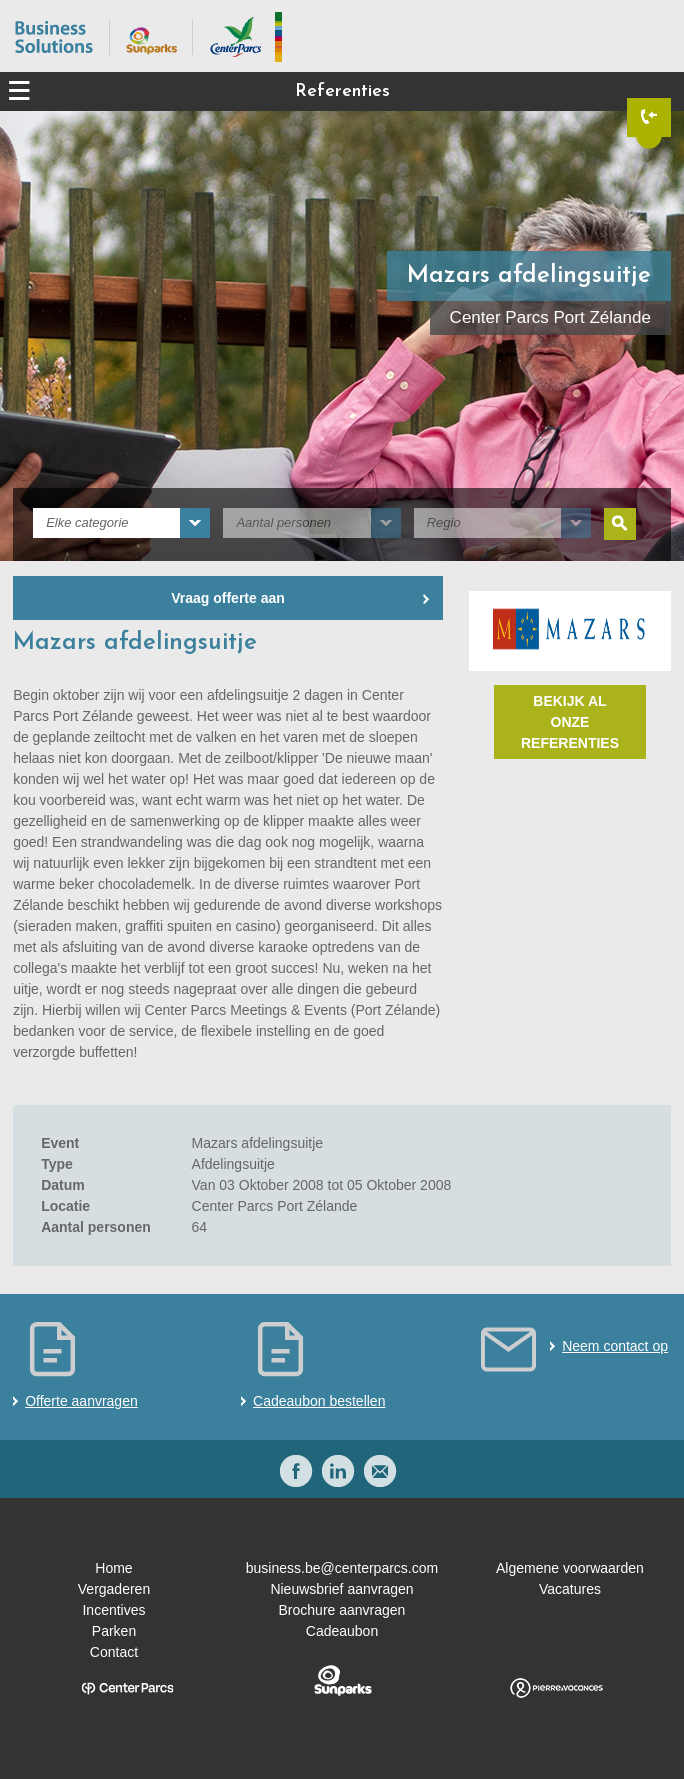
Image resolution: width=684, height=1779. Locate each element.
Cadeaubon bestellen (319, 1401)
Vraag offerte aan (228, 598)
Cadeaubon (342, 1631)
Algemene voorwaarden (570, 1568)
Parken (114, 1631)
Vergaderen (114, 1589)
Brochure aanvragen (342, 1610)
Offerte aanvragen (81, 1401)
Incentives (113, 1610)
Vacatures (570, 1589)
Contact (114, 1652)
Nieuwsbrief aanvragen (341, 1589)
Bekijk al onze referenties (570, 722)
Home (113, 1568)
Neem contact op (615, 1346)
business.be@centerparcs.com (342, 1568)
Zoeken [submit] (620, 524)
